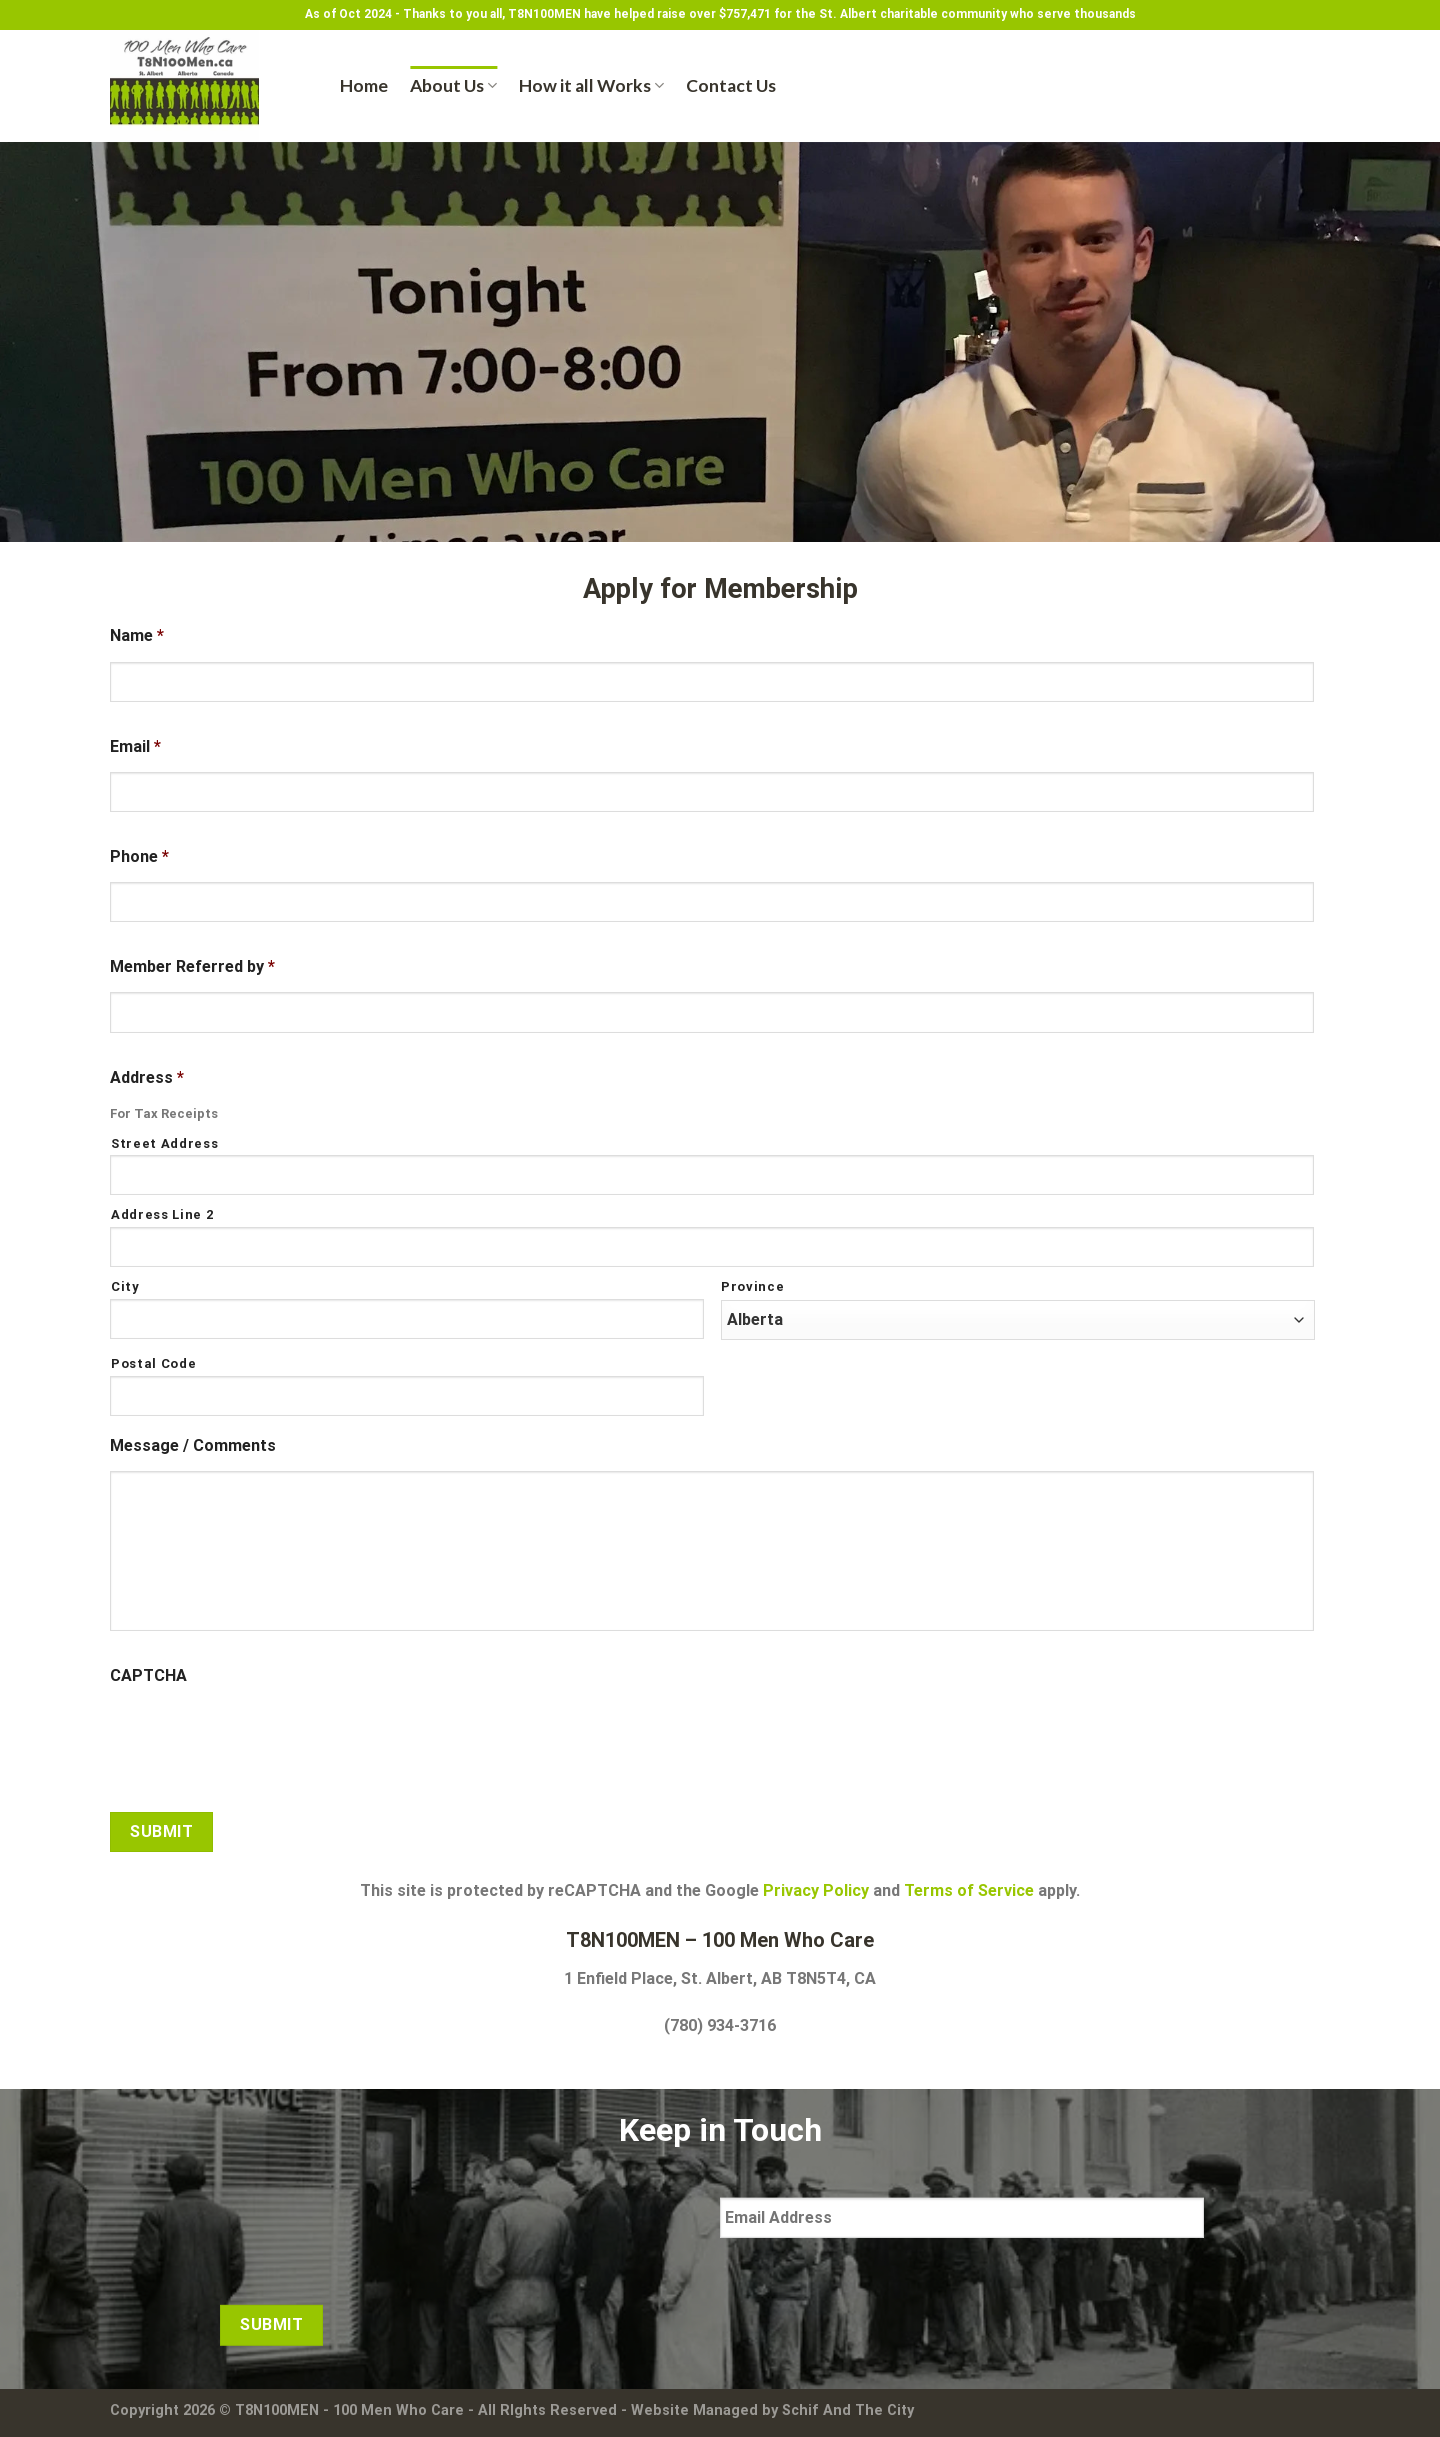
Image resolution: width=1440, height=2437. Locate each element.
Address (147, 1077)
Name (137, 635)
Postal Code (153, 1363)
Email (135, 746)
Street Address (164, 1143)
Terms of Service (969, 1890)
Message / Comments (193, 1445)
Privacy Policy (816, 1890)
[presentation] (262, 1741)
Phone (139, 856)
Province (752, 1286)
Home (364, 85)
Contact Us (731, 85)
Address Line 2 (162, 1214)
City (125, 1286)
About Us (453, 85)
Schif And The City (848, 2410)
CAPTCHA (148, 1675)
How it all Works (591, 85)
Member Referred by (192, 966)
